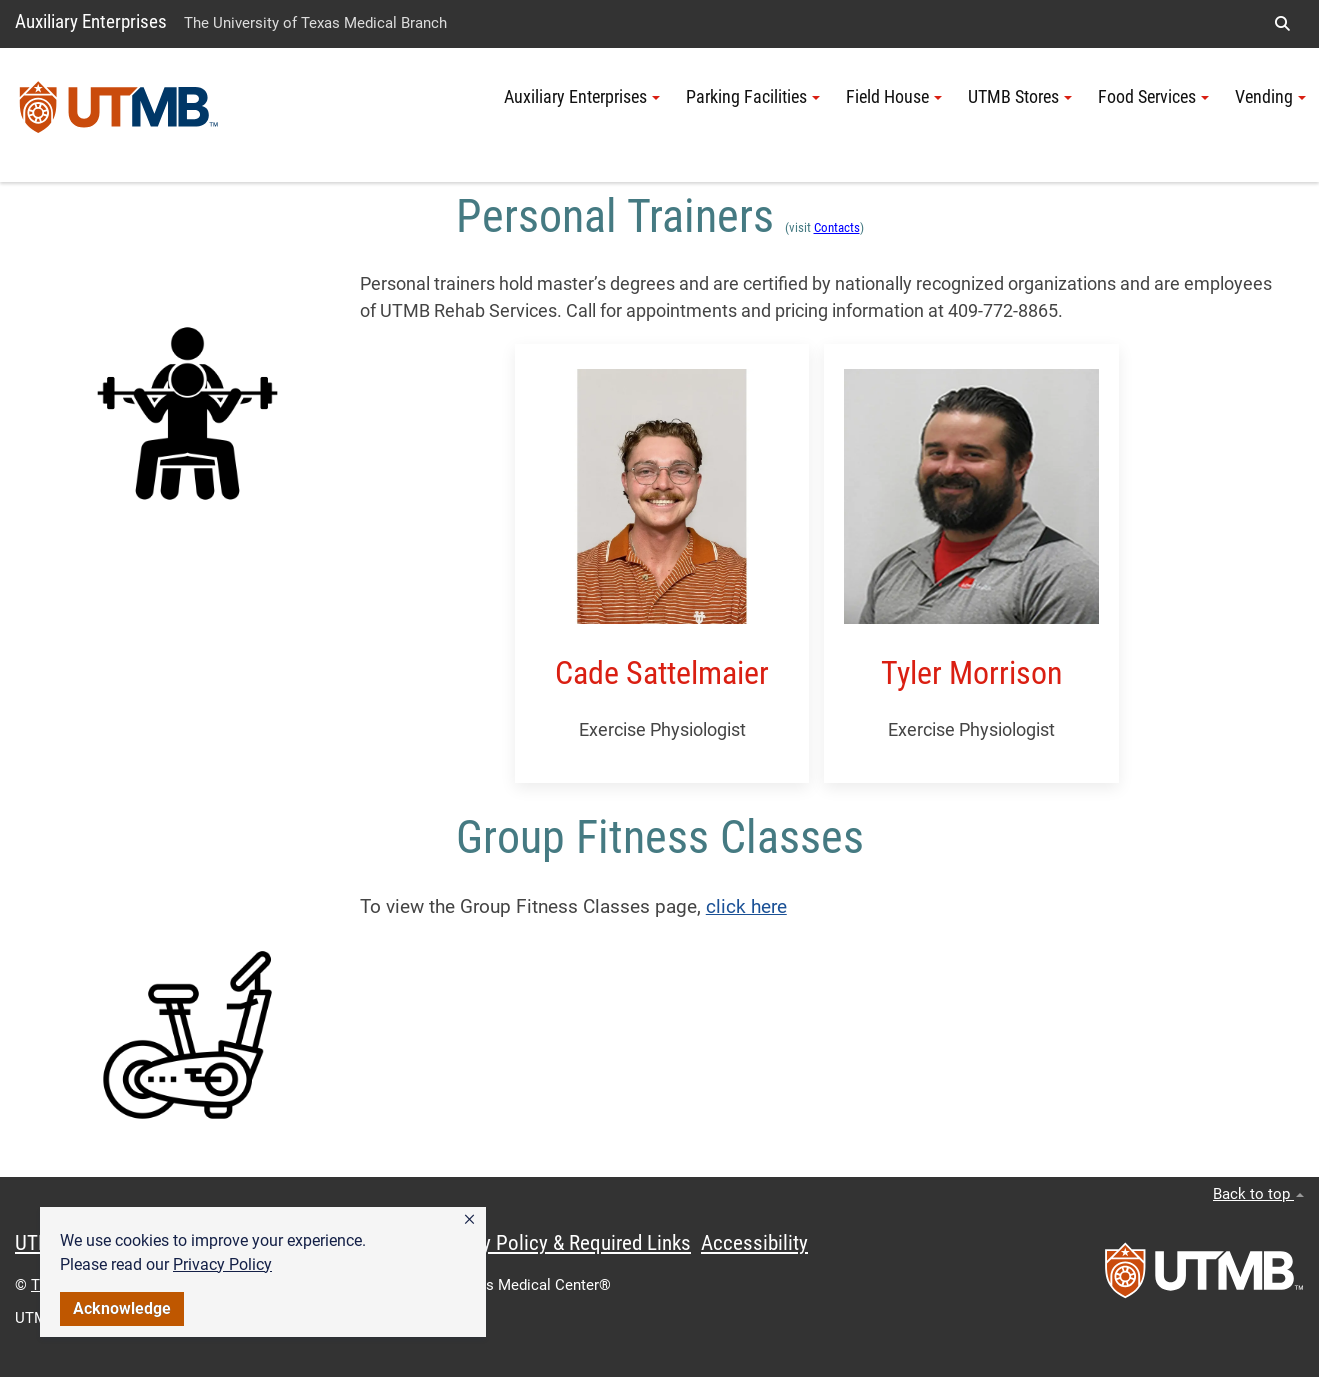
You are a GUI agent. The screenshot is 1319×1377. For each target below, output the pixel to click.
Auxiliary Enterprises (91, 21)
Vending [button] (1270, 97)
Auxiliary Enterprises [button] (582, 97)
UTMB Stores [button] (1020, 97)
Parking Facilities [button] (753, 97)
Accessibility (754, 1243)
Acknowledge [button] (122, 1308)
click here (746, 906)
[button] (469, 1220)
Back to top (1258, 1194)
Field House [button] (894, 97)
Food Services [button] (1153, 97)
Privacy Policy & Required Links (560, 1243)
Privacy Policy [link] (222, 1264)
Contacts (837, 227)
